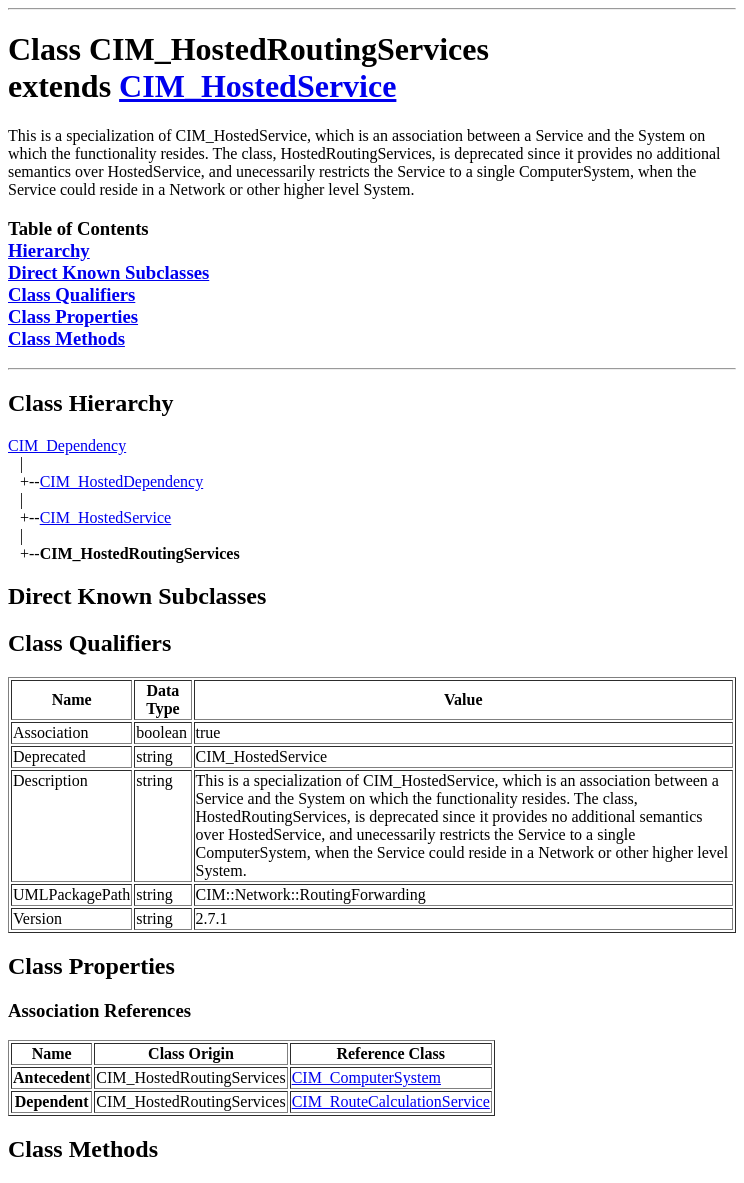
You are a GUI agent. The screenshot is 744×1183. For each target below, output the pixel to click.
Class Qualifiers (71, 294)
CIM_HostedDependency (122, 481)
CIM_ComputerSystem (366, 1077)
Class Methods (66, 338)
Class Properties (73, 316)
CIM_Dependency (67, 445)
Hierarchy (49, 250)
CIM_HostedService (257, 86)
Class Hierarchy (91, 403)
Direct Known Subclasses (108, 272)
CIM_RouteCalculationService (391, 1101)
